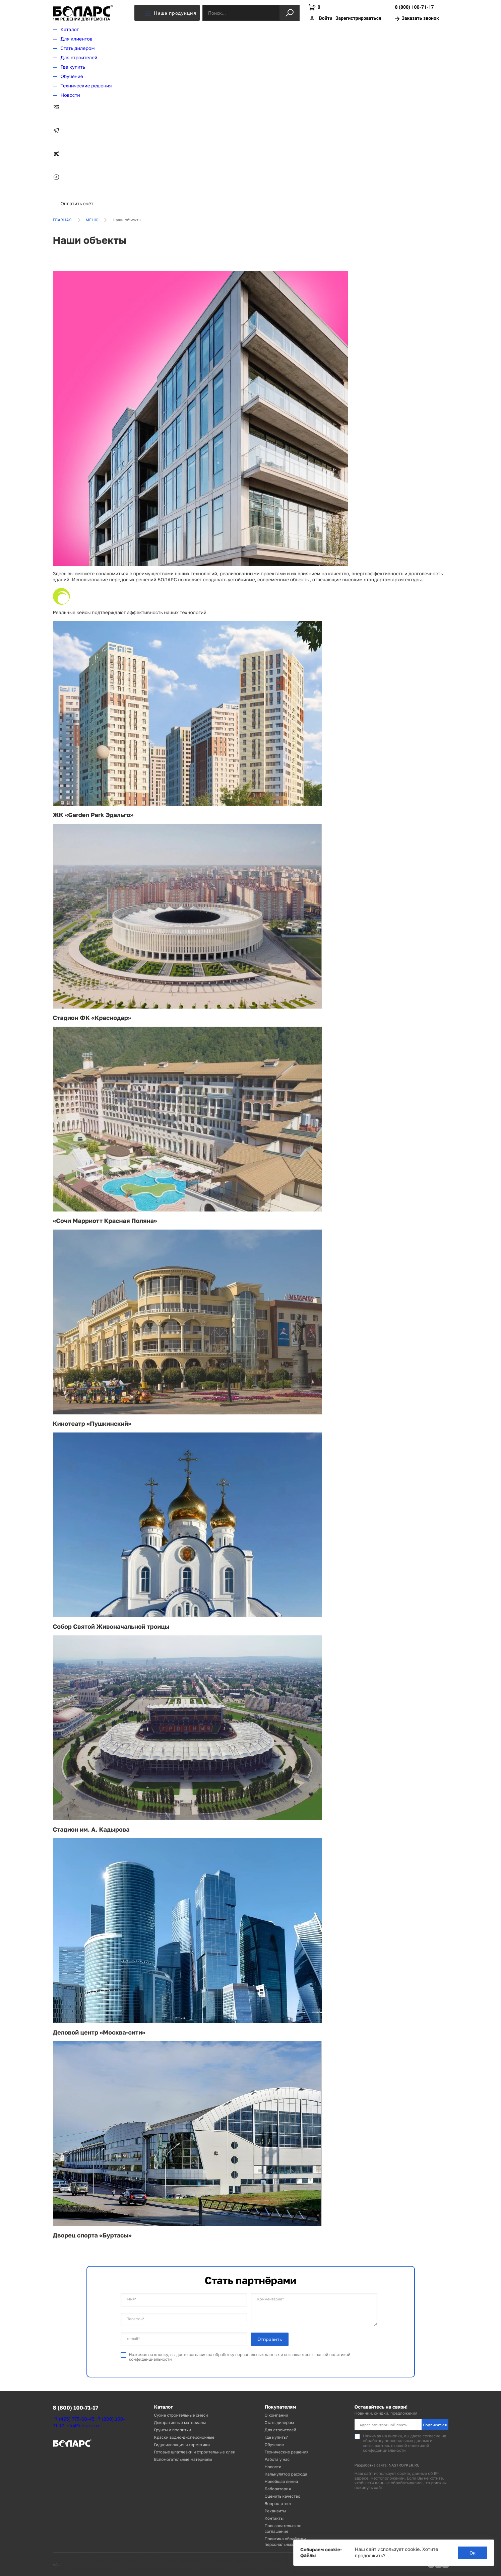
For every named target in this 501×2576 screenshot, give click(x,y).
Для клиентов (76, 39)
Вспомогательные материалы (183, 2459)
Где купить (73, 67)
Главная (62, 219)
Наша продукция (170, 13)
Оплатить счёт (76, 204)
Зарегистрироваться (358, 18)
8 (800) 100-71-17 (414, 7)
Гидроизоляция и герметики (182, 2444)
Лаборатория (278, 2488)
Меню (92, 219)
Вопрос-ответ (278, 2503)
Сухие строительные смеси (181, 2415)
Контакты (274, 2518)
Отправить (269, 2339)
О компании (276, 2415)
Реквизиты (275, 2510)
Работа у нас (277, 2459)
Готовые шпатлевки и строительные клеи (195, 2451)
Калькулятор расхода (286, 2474)
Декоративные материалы (180, 2422)
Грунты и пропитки (172, 2429)
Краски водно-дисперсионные (184, 2437)
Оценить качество (283, 2496)
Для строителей (79, 58)
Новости (70, 95)
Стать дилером (78, 48)
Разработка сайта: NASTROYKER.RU (387, 2465)
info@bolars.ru (82, 2426)
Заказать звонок (417, 18)
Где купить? (276, 2437)
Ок (472, 2553)
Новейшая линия (281, 2481)
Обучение (72, 76)
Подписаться (435, 2425)
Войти (325, 18)
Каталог (70, 29)
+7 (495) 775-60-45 (74, 2419)
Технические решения (86, 86)
